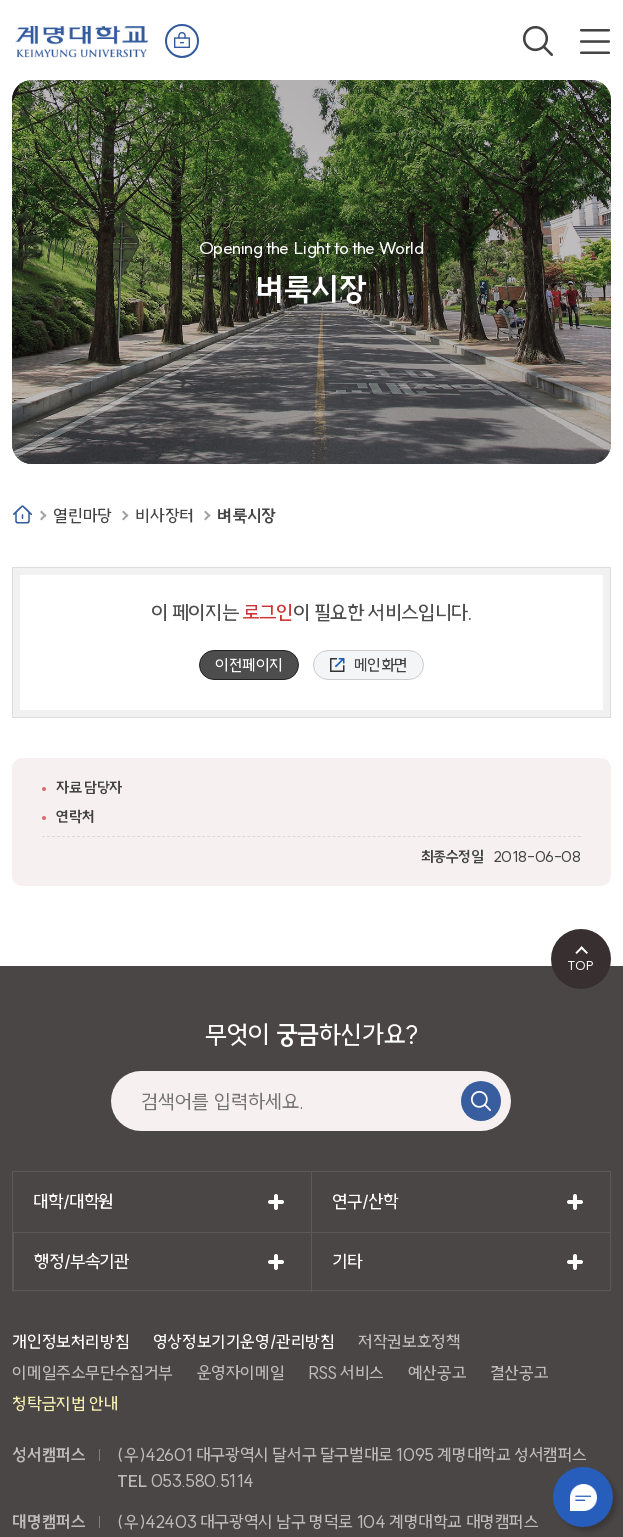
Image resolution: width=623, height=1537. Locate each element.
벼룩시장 (246, 515)
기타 (346, 1261)
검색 (538, 41)
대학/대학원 (73, 1201)
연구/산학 (364, 1201)
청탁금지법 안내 (65, 1403)
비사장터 (164, 515)
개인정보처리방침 (70, 1341)
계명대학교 (82, 39)
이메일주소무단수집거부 (92, 1372)
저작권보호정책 (409, 1341)
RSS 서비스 (346, 1372)
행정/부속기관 (81, 1261)
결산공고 (519, 1372)
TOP (580, 965)
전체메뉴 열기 (595, 41)
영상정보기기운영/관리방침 (244, 1341)
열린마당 (82, 515)
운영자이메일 (241, 1372)
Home (22, 514)
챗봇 (583, 1497)
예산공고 (437, 1372)
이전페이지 (249, 665)
